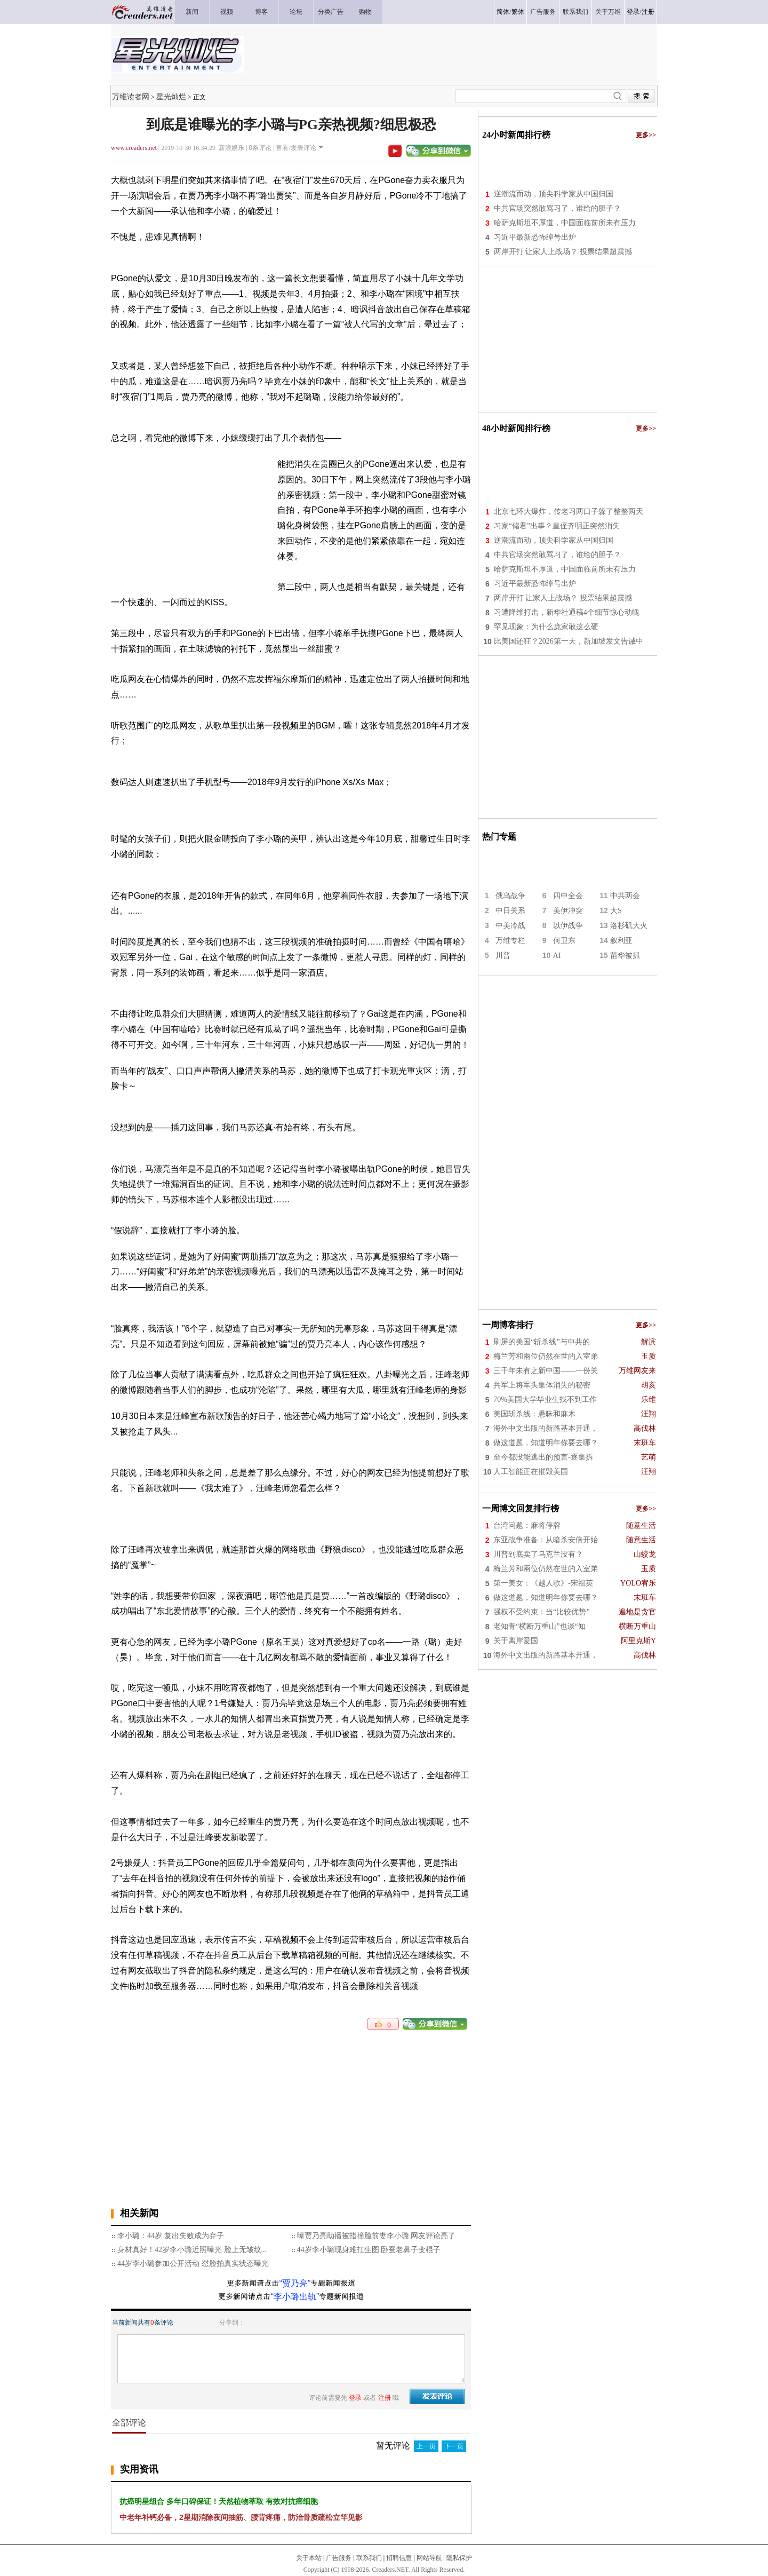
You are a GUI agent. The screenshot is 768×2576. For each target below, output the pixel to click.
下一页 (453, 2446)
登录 (633, 11)
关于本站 (309, 2558)
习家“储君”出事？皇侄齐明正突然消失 (557, 526)
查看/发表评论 (296, 148)
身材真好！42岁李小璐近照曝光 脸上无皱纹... (192, 2250)
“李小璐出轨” (295, 2296)
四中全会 (568, 896)
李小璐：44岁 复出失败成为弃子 (170, 2236)
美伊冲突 (568, 911)
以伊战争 (568, 926)
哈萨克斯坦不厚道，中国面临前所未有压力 (565, 223)
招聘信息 (399, 2558)
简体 (503, 11)
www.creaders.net (134, 148)
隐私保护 (459, 2558)
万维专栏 (510, 941)
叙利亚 (621, 941)
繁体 (517, 11)
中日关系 (510, 911)
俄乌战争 (510, 896)
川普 (502, 956)
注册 (648, 11)
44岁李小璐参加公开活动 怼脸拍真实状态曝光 (193, 2264)
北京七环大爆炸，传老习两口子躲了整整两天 (568, 512)
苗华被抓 (625, 956)
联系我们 (369, 2558)
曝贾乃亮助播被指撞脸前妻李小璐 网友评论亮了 (376, 2236)
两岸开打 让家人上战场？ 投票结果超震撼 (563, 252)
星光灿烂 (171, 96)
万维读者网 (130, 96)
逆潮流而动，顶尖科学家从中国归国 (553, 194)
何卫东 (564, 941)
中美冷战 (510, 926)
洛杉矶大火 (628, 926)
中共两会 (625, 896)
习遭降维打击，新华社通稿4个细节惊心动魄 (566, 612)
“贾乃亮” (295, 2283)
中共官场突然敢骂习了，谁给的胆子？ (557, 208)
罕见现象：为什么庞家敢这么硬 (546, 627)
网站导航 (429, 2558)
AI (557, 956)
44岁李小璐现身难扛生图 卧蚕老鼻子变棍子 (369, 2250)
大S (616, 911)
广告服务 (338, 2558)
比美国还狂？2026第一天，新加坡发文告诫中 (568, 641)
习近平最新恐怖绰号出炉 (535, 237)
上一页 (426, 2446)
